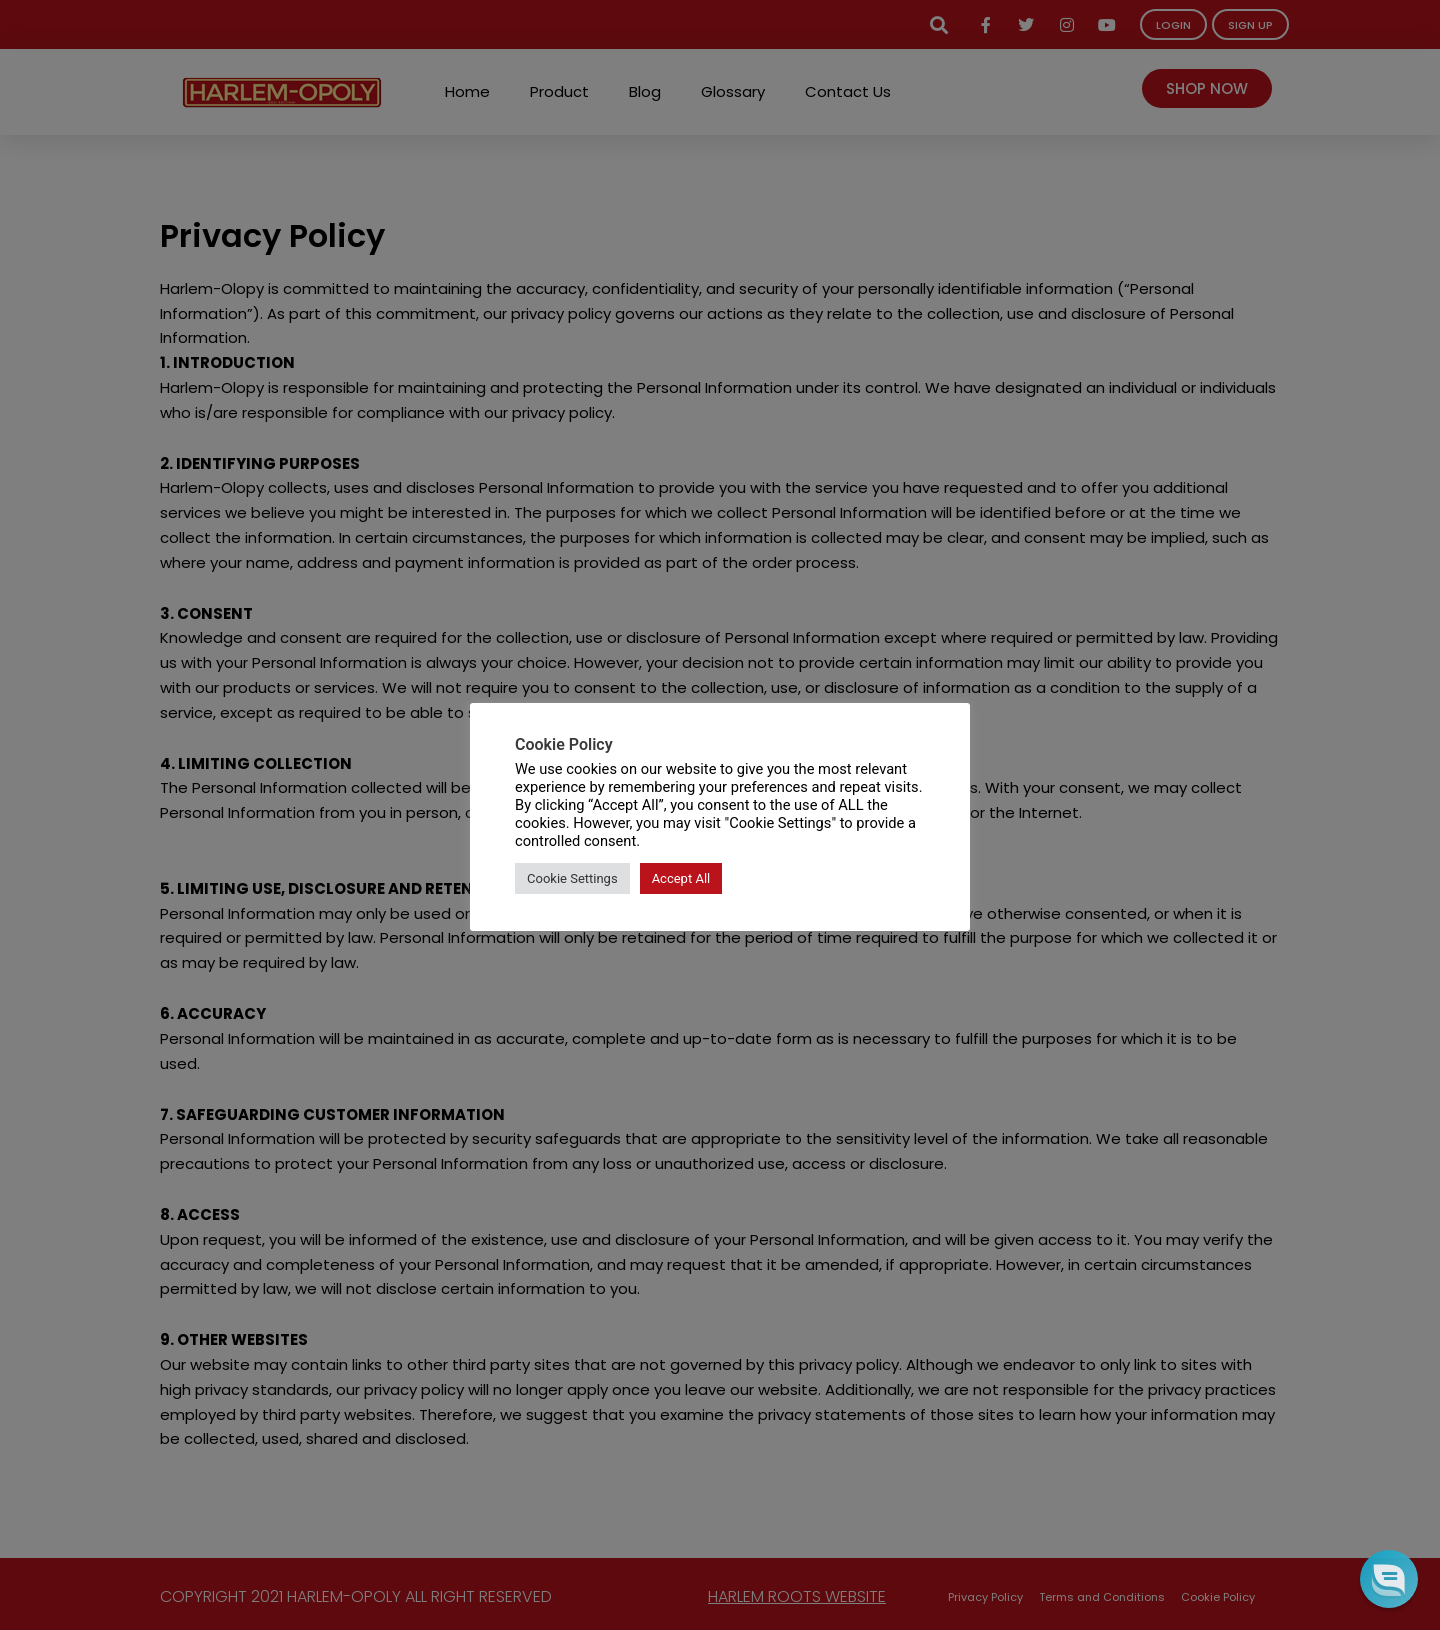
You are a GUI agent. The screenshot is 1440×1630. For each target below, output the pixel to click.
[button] (1388, 1578)
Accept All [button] (681, 878)
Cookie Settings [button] (572, 878)
